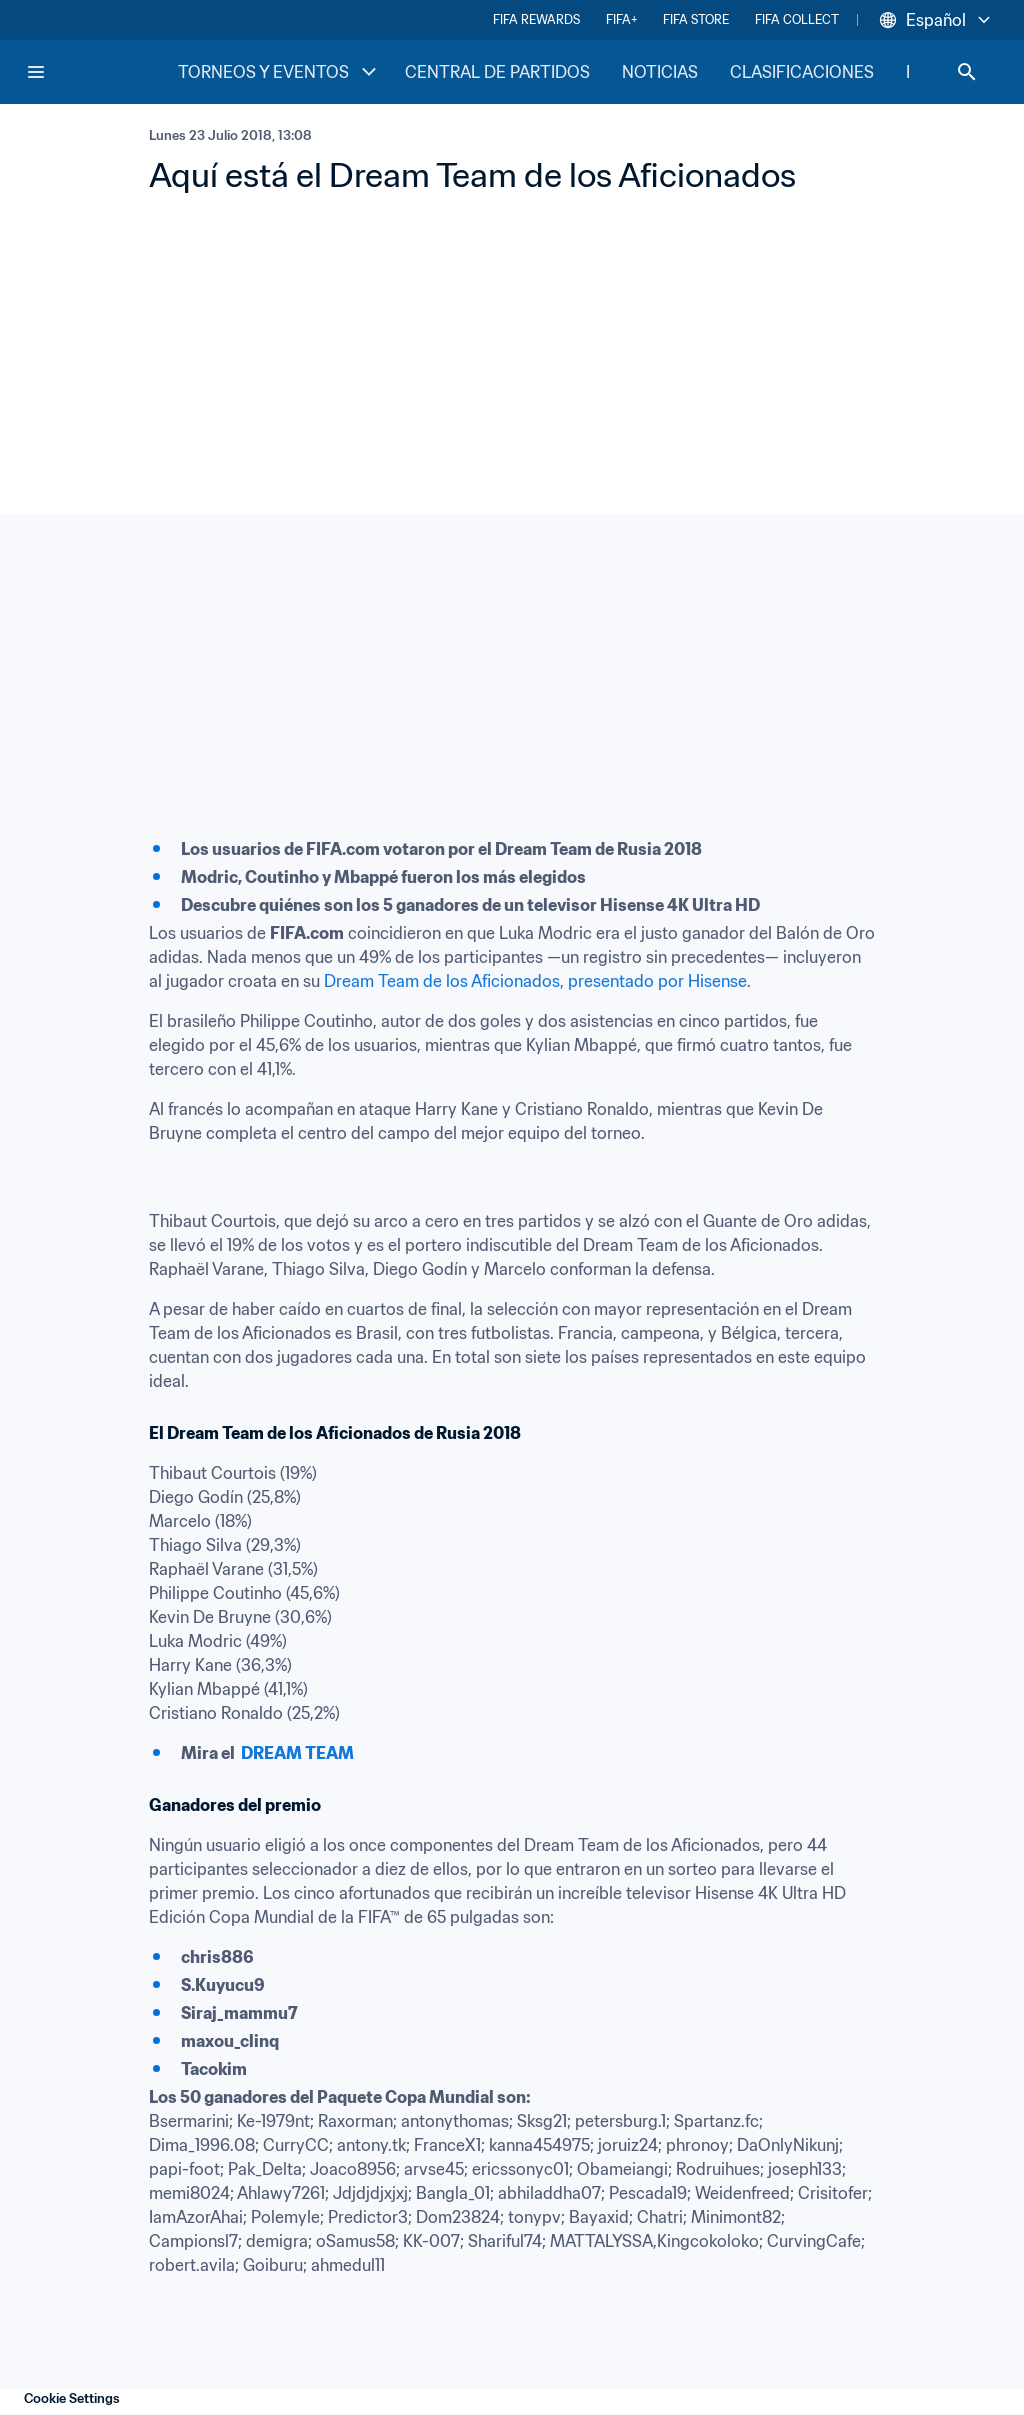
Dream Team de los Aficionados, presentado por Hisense (535, 981)
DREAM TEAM (297, 1753)
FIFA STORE (696, 19)
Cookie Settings (72, 2398)
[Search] (967, 72)
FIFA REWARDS (536, 19)
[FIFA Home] (101, 72)
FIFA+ (621, 19)
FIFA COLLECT (797, 19)
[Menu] (36, 72)
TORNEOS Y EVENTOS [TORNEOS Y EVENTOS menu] (279, 72)
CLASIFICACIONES (802, 72)
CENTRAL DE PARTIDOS (497, 72)
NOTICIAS (660, 72)
